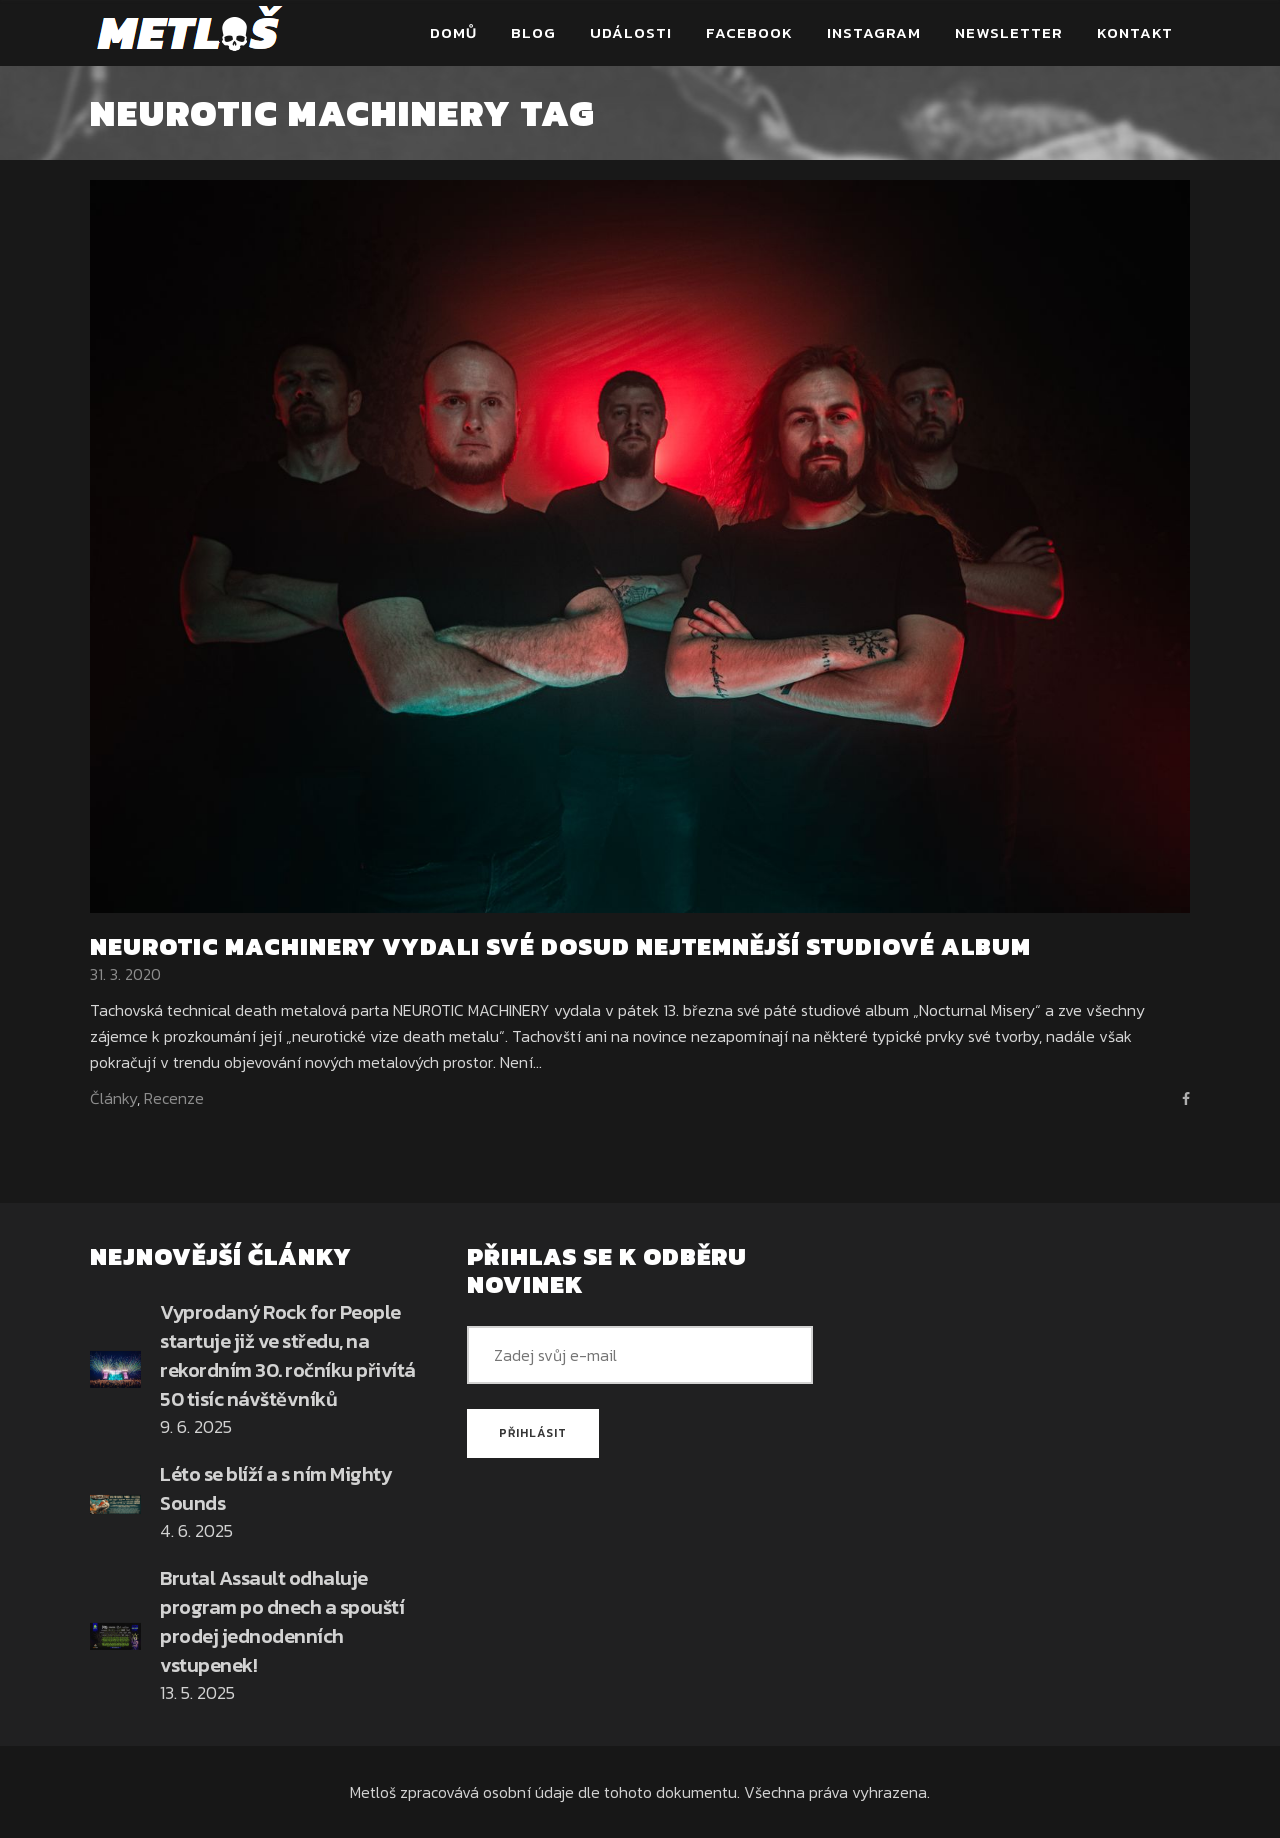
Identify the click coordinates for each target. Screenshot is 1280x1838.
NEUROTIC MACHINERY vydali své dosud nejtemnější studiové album (560, 946)
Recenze (174, 1098)
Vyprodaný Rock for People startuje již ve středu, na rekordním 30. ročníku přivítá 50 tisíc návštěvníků (288, 1355)
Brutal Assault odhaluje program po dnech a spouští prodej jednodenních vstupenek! (282, 1621)
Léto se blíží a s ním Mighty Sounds (275, 1488)
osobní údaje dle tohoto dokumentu (610, 1792)
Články (113, 1098)
